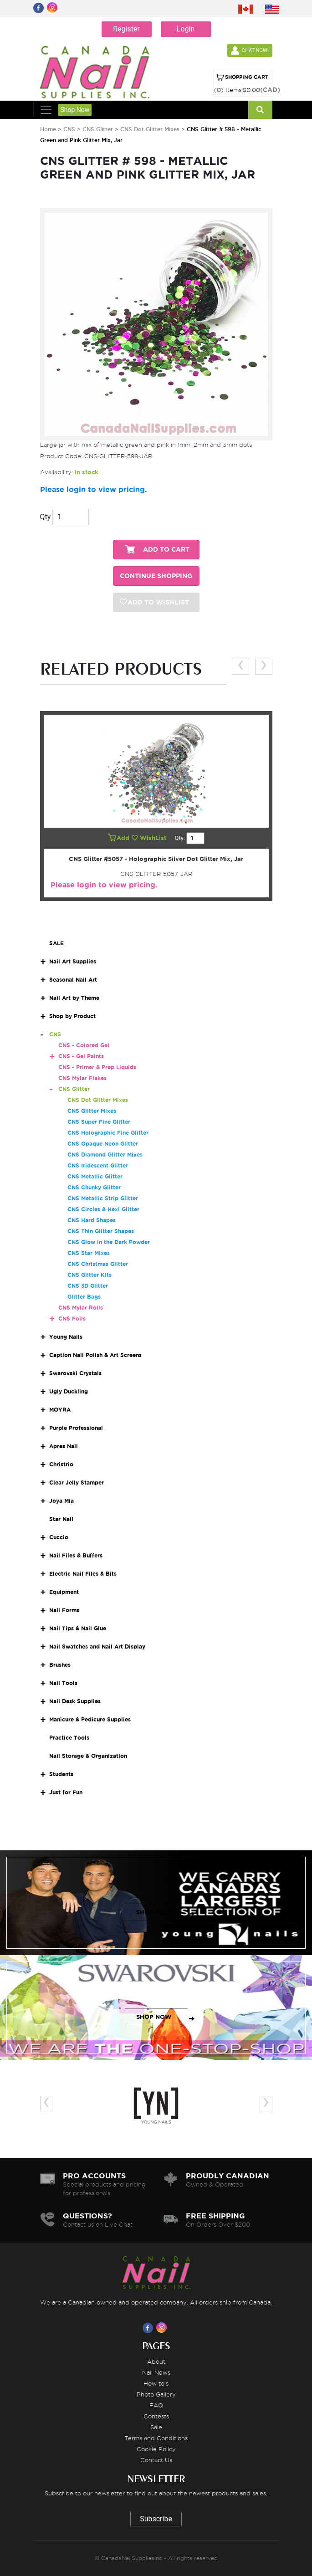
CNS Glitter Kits (89, 1275)
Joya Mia (61, 1501)
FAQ (156, 2405)
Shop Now (75, 109)
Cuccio (58, 1537)
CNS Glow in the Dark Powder (108, 1242)
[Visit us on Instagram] (163, 2328)
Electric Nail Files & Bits (83, 1574)
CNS (69, 129)
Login (185, 29)
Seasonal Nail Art (73, 980)
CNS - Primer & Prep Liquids (97, 1067)
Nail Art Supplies (72, 961)
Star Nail (61, 1519)
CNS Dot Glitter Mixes (150, 129)
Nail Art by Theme (74, 998)
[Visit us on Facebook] (149, 2328)
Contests (156, 2416)
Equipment (64, 1592)
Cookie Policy (156, 2449)
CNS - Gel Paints (81, 1056)
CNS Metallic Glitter (95, 1176)
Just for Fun (65, 1792)
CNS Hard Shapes (91, 1220)
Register (126, 29)
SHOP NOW (154, 1912)
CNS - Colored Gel (83, 1045)
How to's (156, 2383)
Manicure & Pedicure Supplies (90, 1719)
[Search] (260, 110)
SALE (56, 943)
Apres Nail (63, 1446)
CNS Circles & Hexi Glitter (103, 1209)
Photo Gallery (156, 2394)
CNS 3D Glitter (87, 1286)
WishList (150, 838)
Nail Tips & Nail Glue (77, 1628)
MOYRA (60, 1410)
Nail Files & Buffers (75, 1555)
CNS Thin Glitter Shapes (100, 1231)
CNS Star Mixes (88, 1253)
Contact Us (156, 2460)
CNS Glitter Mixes (91, 1111)
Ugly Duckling (68, 1391)
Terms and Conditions (156, 2438)
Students (61, 1774)
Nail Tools (63, 1683)
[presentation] (240, 667)
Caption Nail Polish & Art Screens (95, 1355)
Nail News (156, 2372)
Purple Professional (76, 1428)
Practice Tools (69, 1738)
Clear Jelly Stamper (76, 1482)
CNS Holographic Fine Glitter (107, 1133)
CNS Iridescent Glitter (97, 1165)
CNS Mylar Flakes (82, 1078)
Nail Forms (64, 1610)
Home (48, 129)
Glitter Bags (84, 1297)
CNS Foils (72, 1318)
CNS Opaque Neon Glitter (102, 1144)
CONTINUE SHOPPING (156, 576)
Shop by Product (72, 1016)
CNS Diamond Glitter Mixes (105, 1154)
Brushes (60, 1665)
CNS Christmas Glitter (97, 1264)
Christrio (61, 1464)
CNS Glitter (98, 129)
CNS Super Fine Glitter (98, 1122)
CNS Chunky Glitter (94, 1187)
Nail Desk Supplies (75, 1701)
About (156, 2361)
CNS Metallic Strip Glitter (102, 1198)
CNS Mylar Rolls (80, 1308)
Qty (45, 516)
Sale (156, 2427)
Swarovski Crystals (75, 1373)
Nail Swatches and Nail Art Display (97, 1646)
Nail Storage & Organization (88, 1756)
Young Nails (65, 1337)
